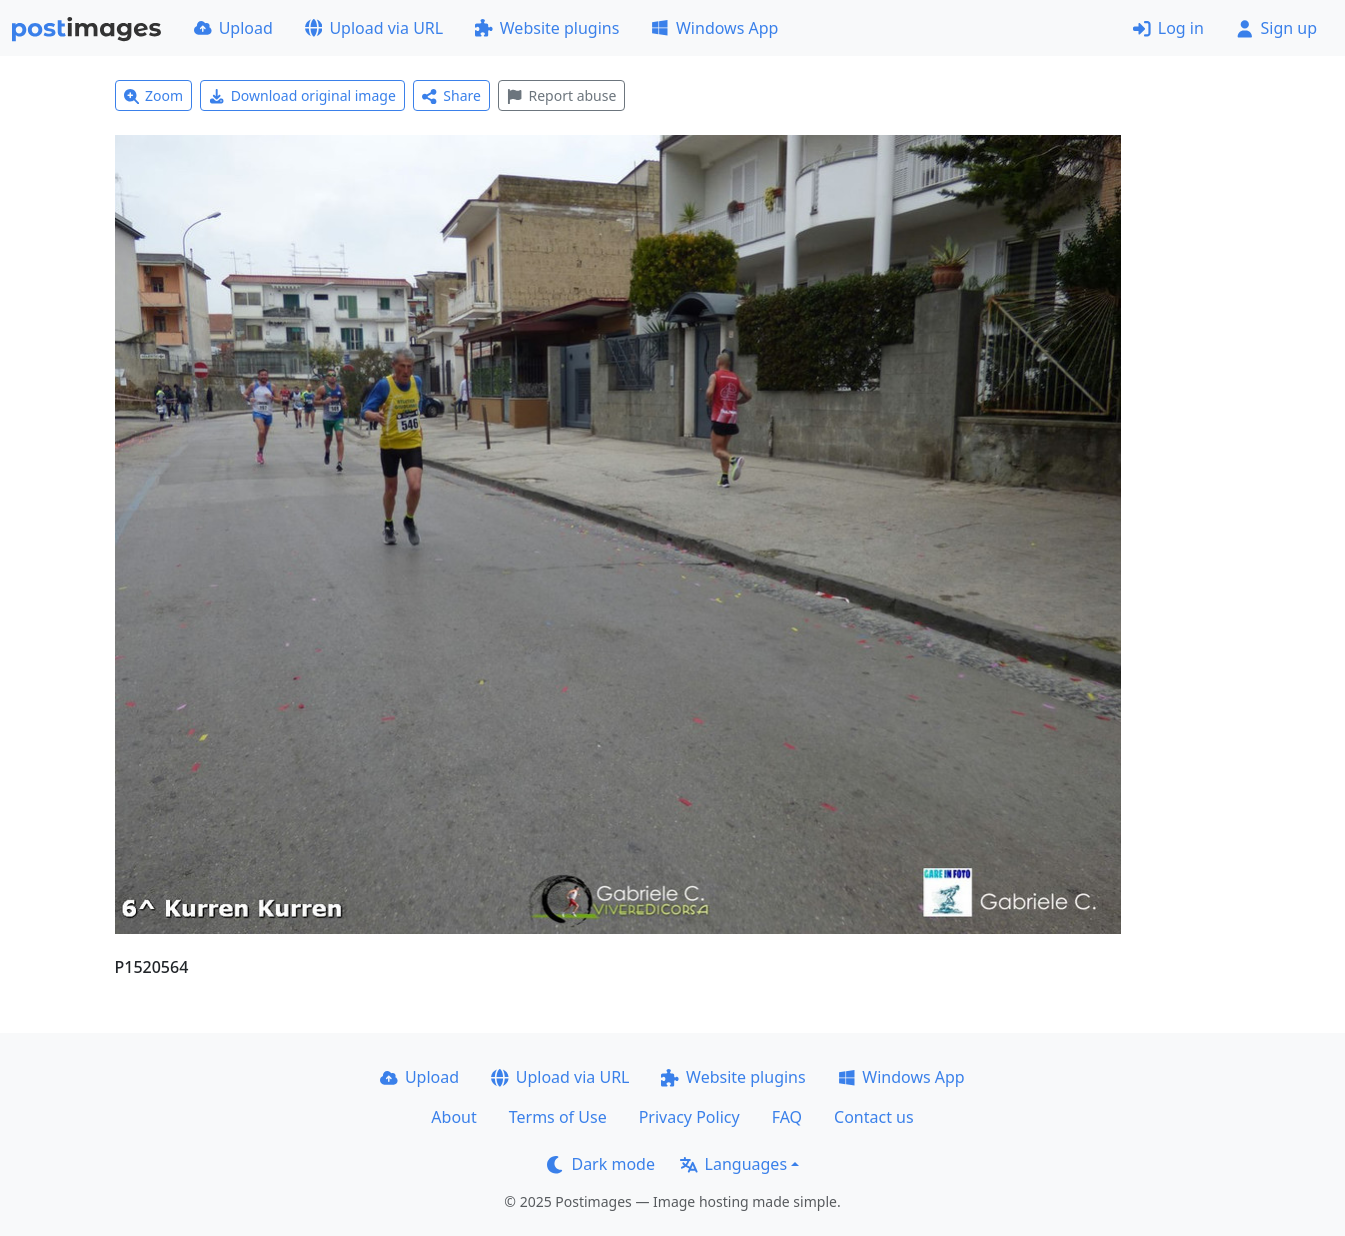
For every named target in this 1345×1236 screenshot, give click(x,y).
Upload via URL (374, 28)
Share (451, 95)
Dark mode (601, 1164)
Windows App (714, 28)
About (453, 1117)
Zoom (154, 95)
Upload (233, 28)
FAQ (787, 1117)
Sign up (1276, 28)
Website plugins (547, 28)
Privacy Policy (689, 1117)
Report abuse (561, 95)
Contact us (874, 1117)
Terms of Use (558, 1117)
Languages (733, 1164)
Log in (1168, 28)
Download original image (302, 95)
